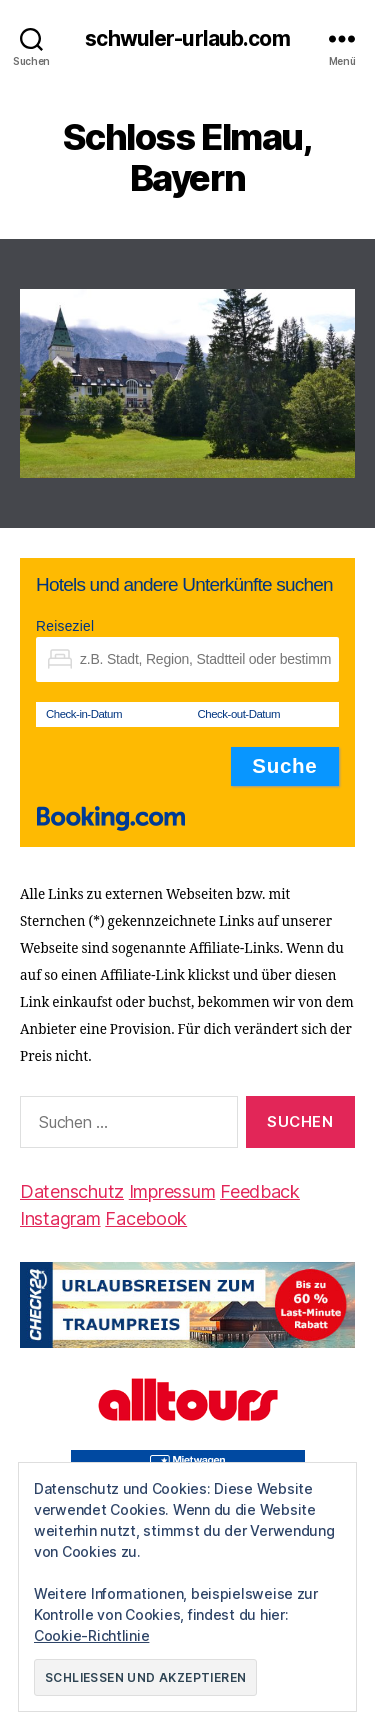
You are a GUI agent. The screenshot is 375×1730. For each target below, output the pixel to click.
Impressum (172, 1191)
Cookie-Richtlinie (91, 1635)
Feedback (260, 1191)
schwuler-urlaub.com (187, 38)
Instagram (60, 1218)
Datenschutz (72, 1191)
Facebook (146, 1218)
